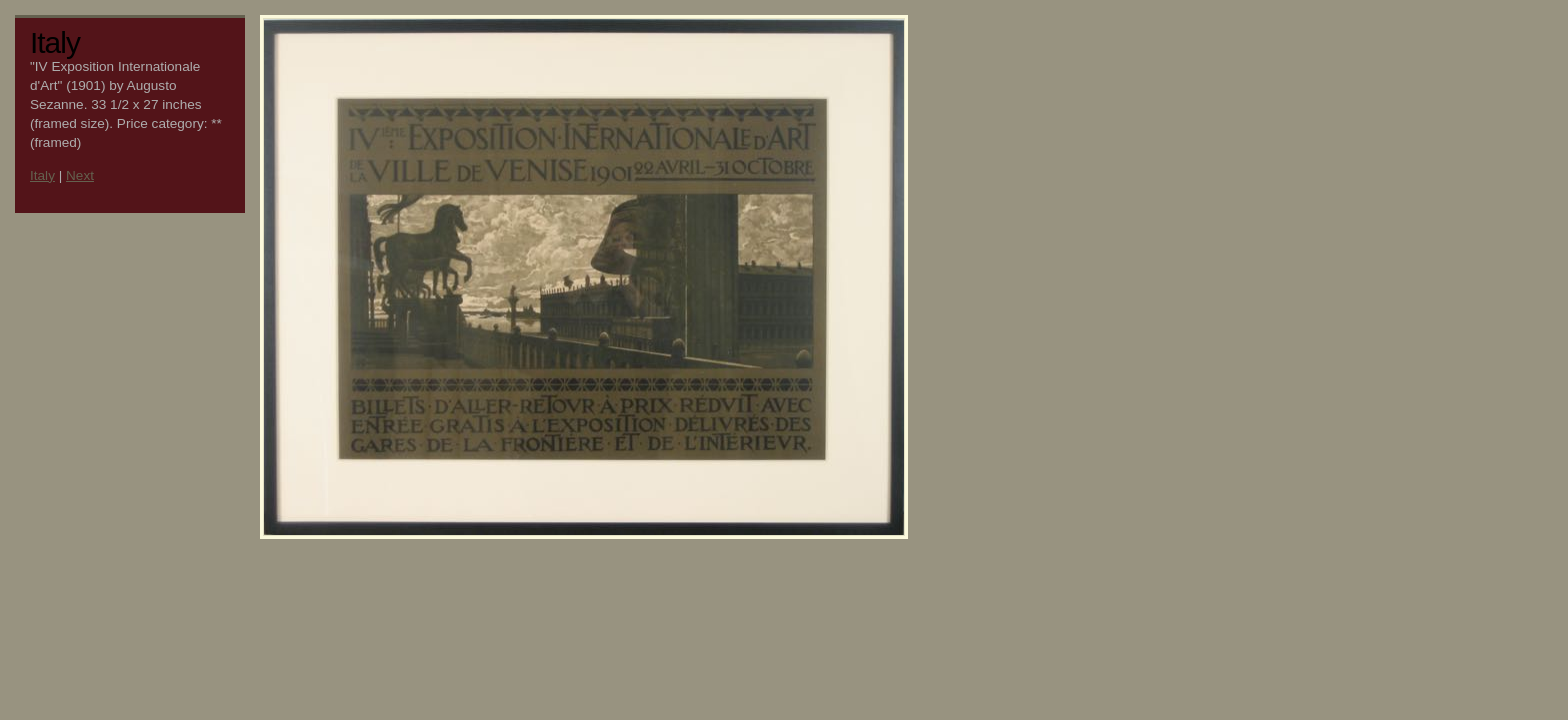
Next (80, 175)
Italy (42, 175)
